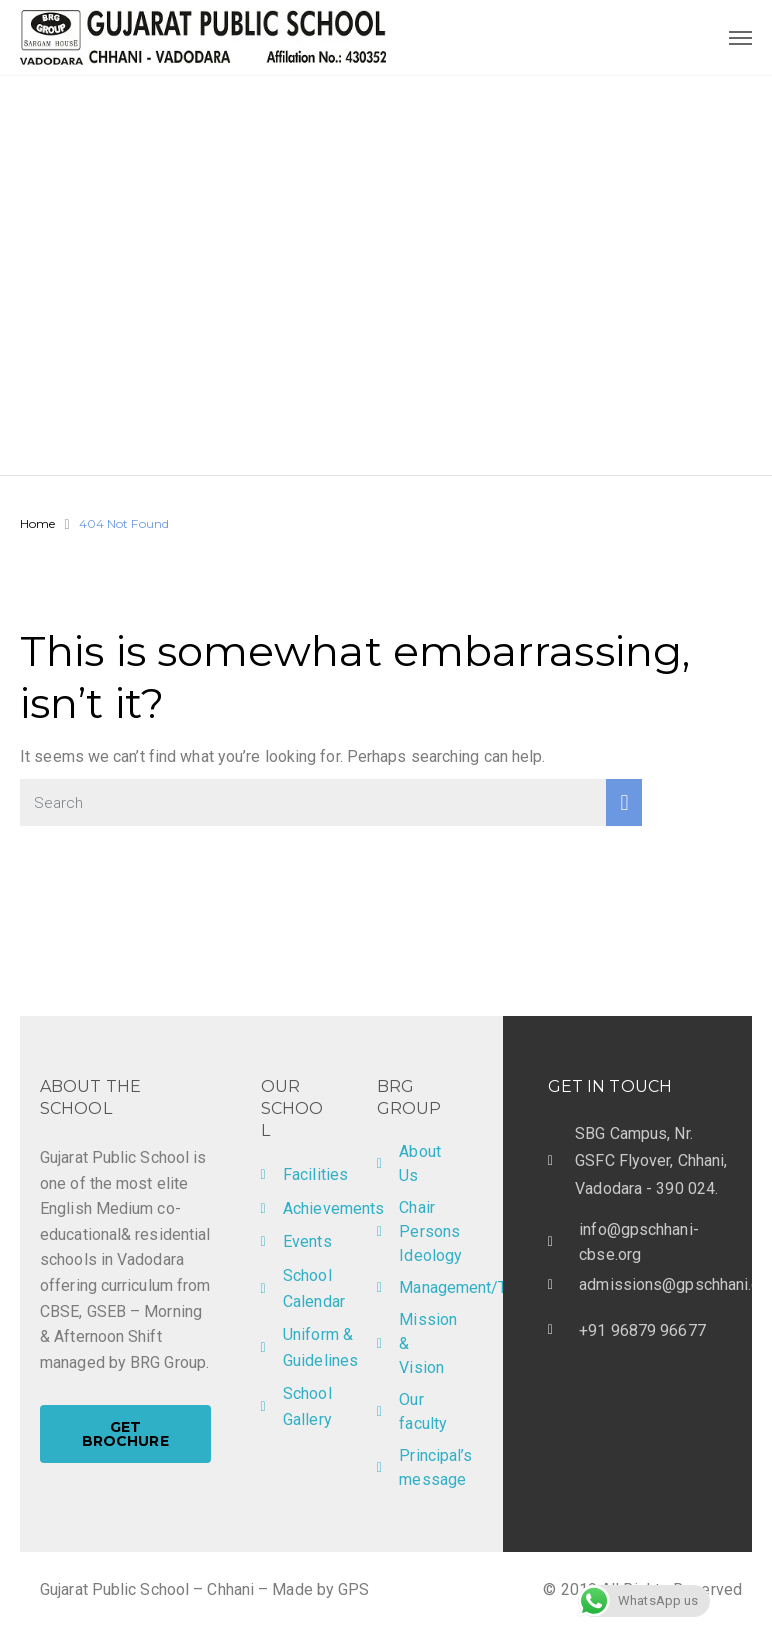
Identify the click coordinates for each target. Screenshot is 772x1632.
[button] (125, 1434)
